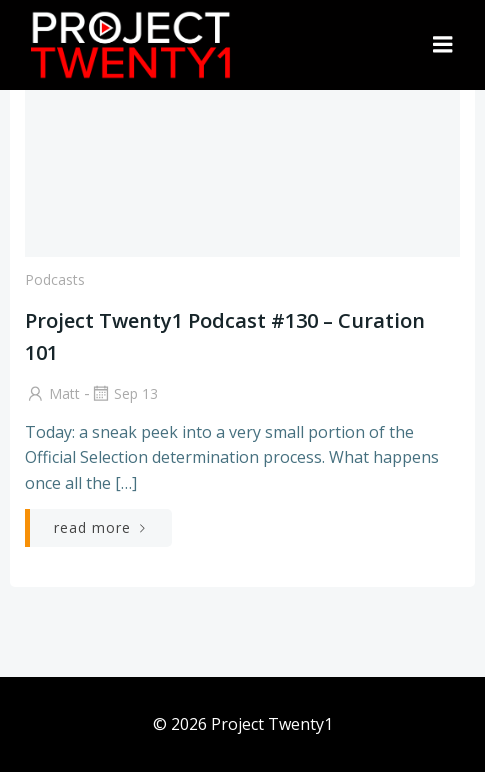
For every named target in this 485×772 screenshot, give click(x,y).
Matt (52, 393)
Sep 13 (124, 393)
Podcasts (55, 279)
